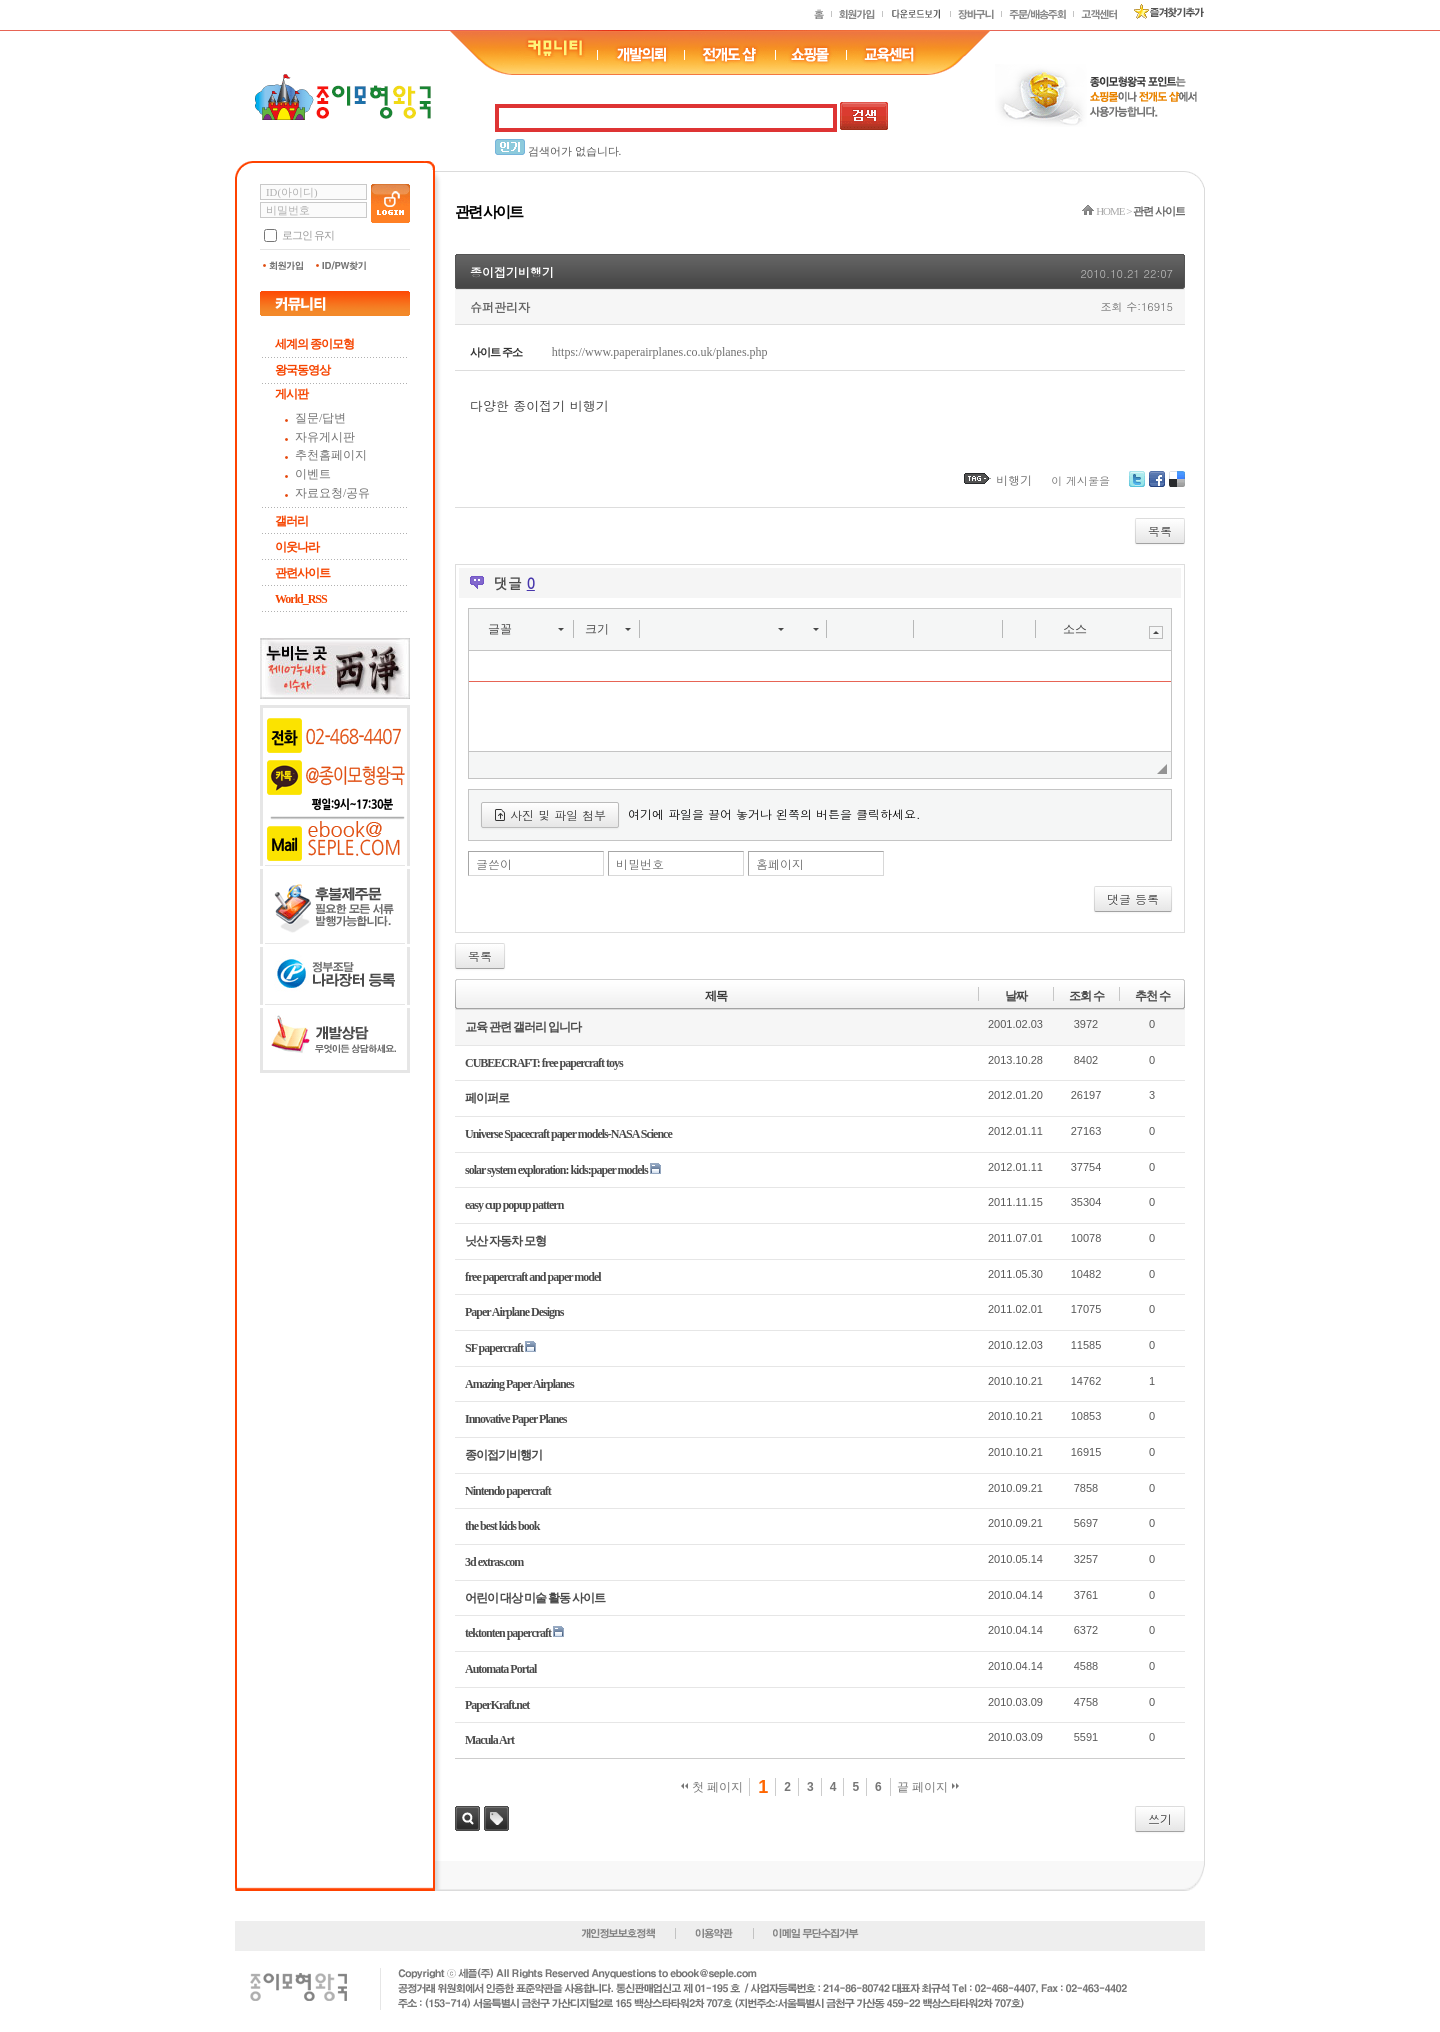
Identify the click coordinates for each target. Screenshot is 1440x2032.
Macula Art (489, 1740)
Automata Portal (500, 1669)
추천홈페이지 (331, 455)
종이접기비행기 (512, 271)
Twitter (1137, 486)
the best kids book (502, 1526)
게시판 (291, 394)
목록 (1160, 530)
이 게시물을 (1080, 480)
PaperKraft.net (497, 1705)
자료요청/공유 (332, 493)
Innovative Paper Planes (515, 1419)
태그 (496, 1818)
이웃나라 (297, 547)
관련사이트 (302, 573)
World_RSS (301, 599)
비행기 (1014, 479)
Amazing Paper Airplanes (519, 1384)
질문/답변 (320, 418)
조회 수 (1086, 996)
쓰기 (1160, 1818)
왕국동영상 (302, 370)
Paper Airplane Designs (514, 1312)
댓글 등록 (1133, 898)
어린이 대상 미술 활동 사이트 (535, 1598)
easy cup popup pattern (514, 1205)
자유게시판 (325, 437)
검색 (467, 1818)
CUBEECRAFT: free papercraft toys (544, 1063)
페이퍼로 (487, 1098)
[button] (525, 629)
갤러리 (291, 521)
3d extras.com (494, 1562)
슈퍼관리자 (500, 306)
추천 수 (1152, 996)
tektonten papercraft (508, 1633)
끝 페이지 (928, 1787)
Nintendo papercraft (508, 1491)
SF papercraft (494, 1348)
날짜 (1016, 996)
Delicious (1177, 486)
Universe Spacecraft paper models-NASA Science (568, 1134)
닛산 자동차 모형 (505, 1241)
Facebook (1157, 486)
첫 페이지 (712, 1787)
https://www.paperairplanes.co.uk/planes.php (660, 352)
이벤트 (313, 474)
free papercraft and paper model (533, 1277)
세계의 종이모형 (314, 344)
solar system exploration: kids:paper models (556, 1170)
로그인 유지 (308, 235)
